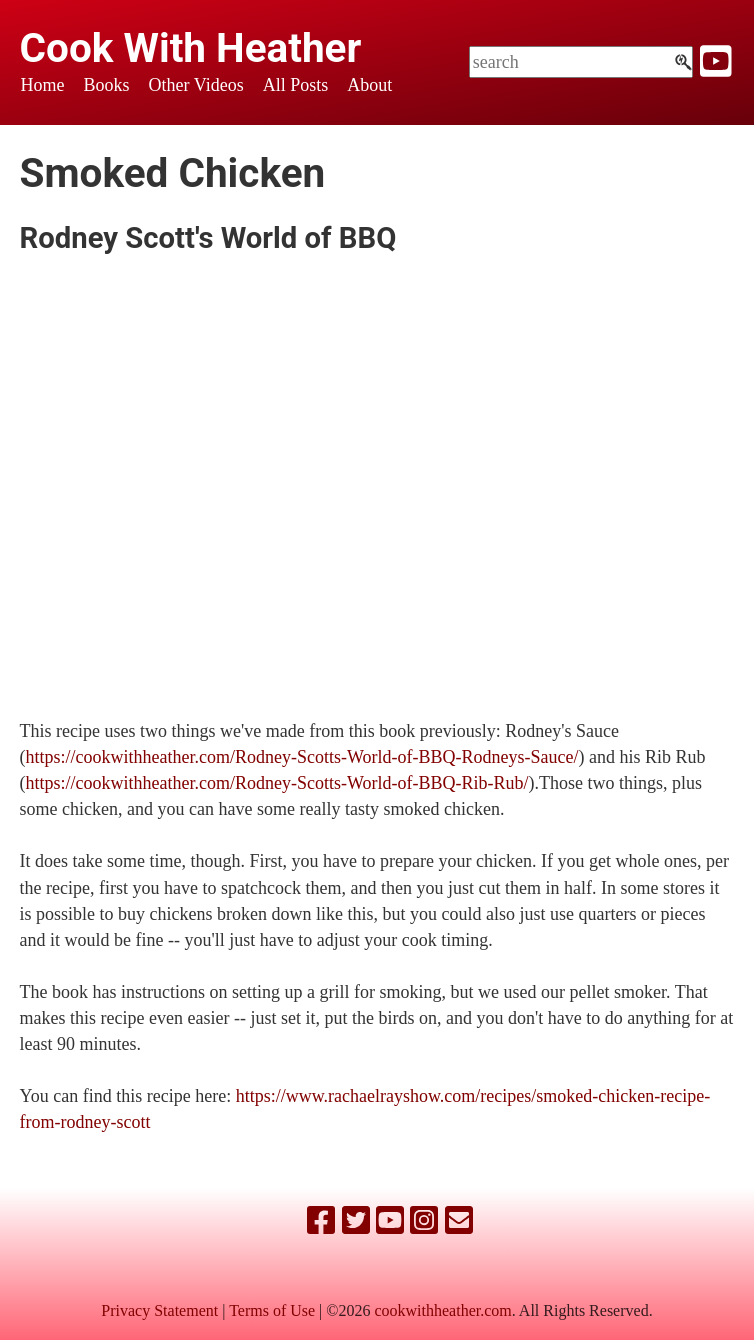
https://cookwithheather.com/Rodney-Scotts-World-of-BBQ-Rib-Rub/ (277, 783)
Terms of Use (272, 1310)
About (369, 85)
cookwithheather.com (442, 1310)
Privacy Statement (159, 1310)
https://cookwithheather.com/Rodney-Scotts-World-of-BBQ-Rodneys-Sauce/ (302, 757)
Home (43, 85)
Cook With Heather (191, 48)
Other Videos (196, 85)
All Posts (296, 85)
